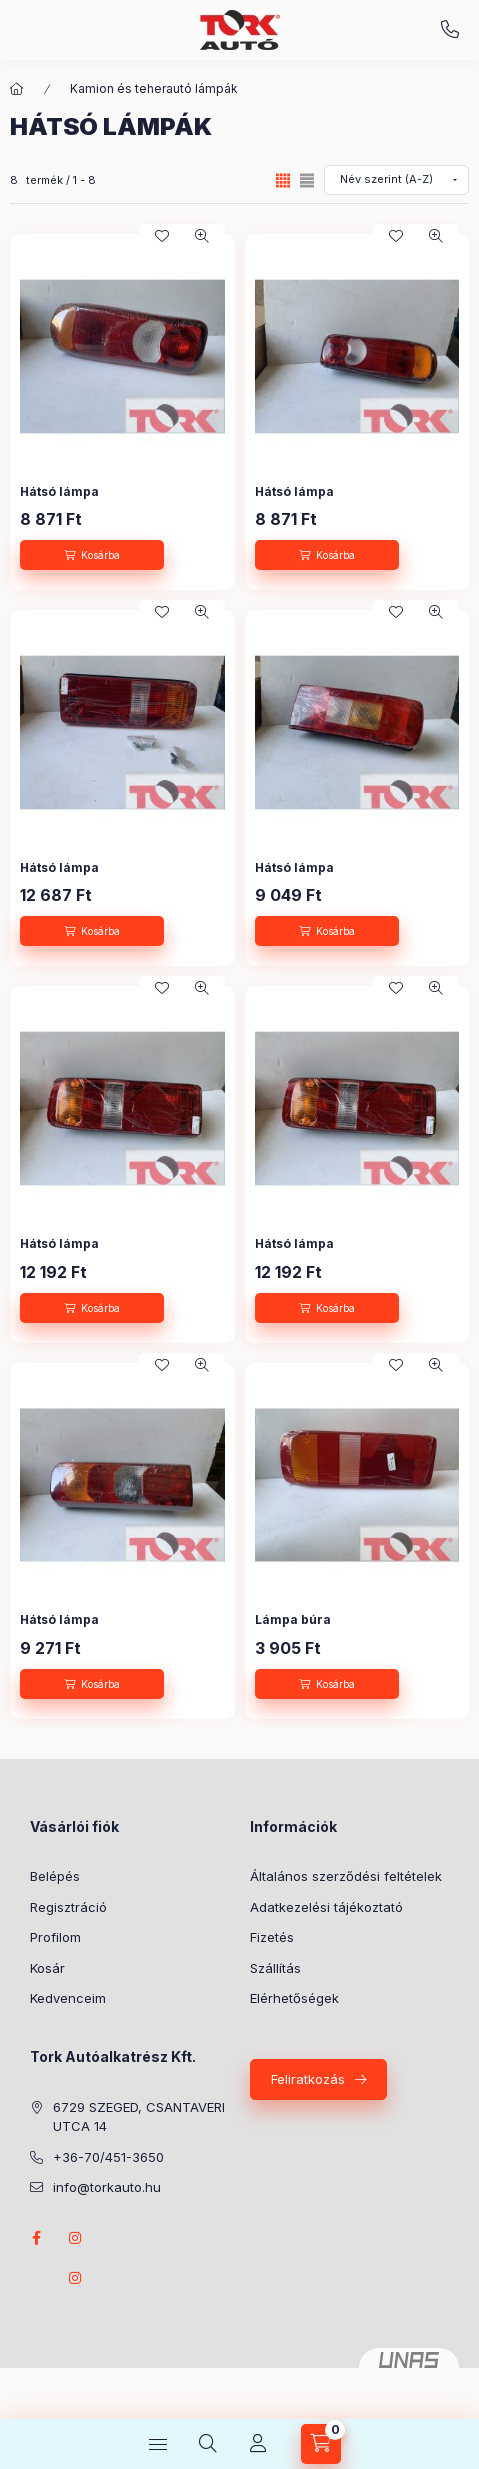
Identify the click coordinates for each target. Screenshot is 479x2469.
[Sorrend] (396, 180)
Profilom (55, 1937)
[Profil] (258, 2444)
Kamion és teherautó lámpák (154, 88)
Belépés (55, 1876)
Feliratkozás (308, 2079)
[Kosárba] (92, 555)
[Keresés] (208, 2444)
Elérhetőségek (294, 1998)
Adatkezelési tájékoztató (326, 1907)
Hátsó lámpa (59, 491)
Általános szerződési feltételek (346, 1876)
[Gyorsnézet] (202, 236)
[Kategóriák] (158, 2444)
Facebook (36, 2238)
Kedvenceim (68, 1998)
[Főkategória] (17, 89)
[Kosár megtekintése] (321, 2444)
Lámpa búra (293, 1619)
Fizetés (272, 1937)
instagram (76, 2238)
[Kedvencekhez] (162, 236)
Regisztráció (68, 1907)
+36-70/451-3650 (450, 30)
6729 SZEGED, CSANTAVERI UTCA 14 (139, 2117)
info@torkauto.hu (107, 2187)
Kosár (47, 1968)
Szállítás (275, 1968)
